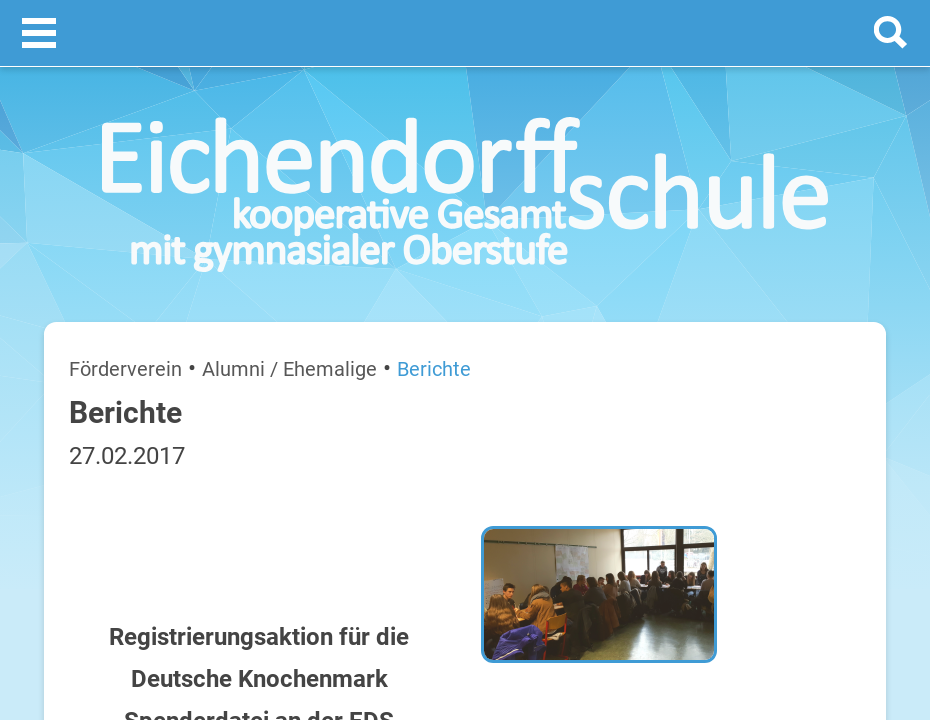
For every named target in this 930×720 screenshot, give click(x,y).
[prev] (759, 341)
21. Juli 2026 (847, 452)
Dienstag (672, 452)
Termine (764, 261)
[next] (779, 341)
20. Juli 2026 (847, 388)
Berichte (300, 268)
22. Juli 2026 (847, 516)
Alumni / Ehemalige (201, 268)
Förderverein (89, 268)
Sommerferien (776, 420)
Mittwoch (673, 516)
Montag (668, 388)
